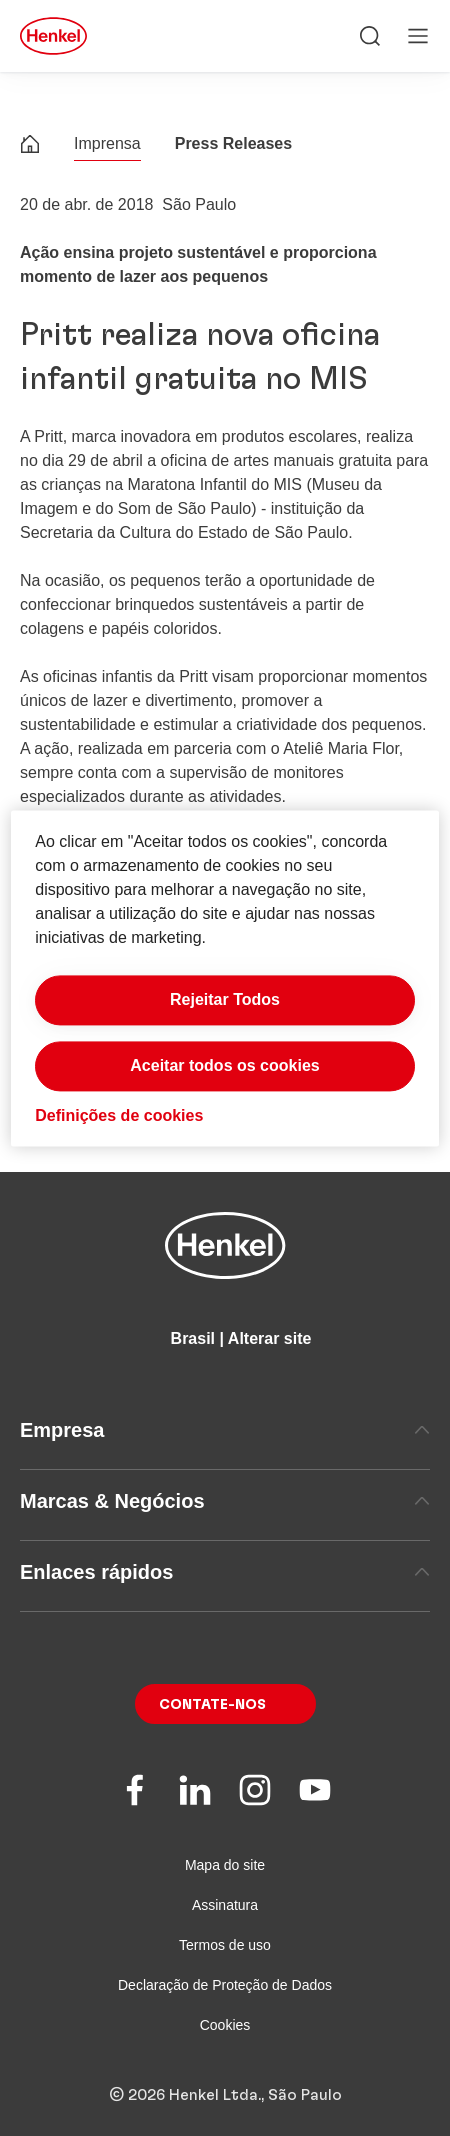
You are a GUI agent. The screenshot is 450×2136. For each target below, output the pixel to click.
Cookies (225, 2025)
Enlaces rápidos (225, 1572)
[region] (225, 978)
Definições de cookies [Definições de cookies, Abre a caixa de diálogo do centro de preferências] (119, 1116)
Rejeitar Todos (225, 1000)
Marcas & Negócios (225, 1501)
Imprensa (107, 143)
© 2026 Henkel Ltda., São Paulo (225, 2095)
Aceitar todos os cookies (224, 1066)
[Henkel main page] (53, 36)
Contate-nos (212, 1705)
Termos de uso (225, 1945)
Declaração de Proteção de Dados (225, 1985)
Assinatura (225, 1905)
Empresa (225, 1430)
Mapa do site (225, 1865)
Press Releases (233, 143)
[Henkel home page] (30, 146)
